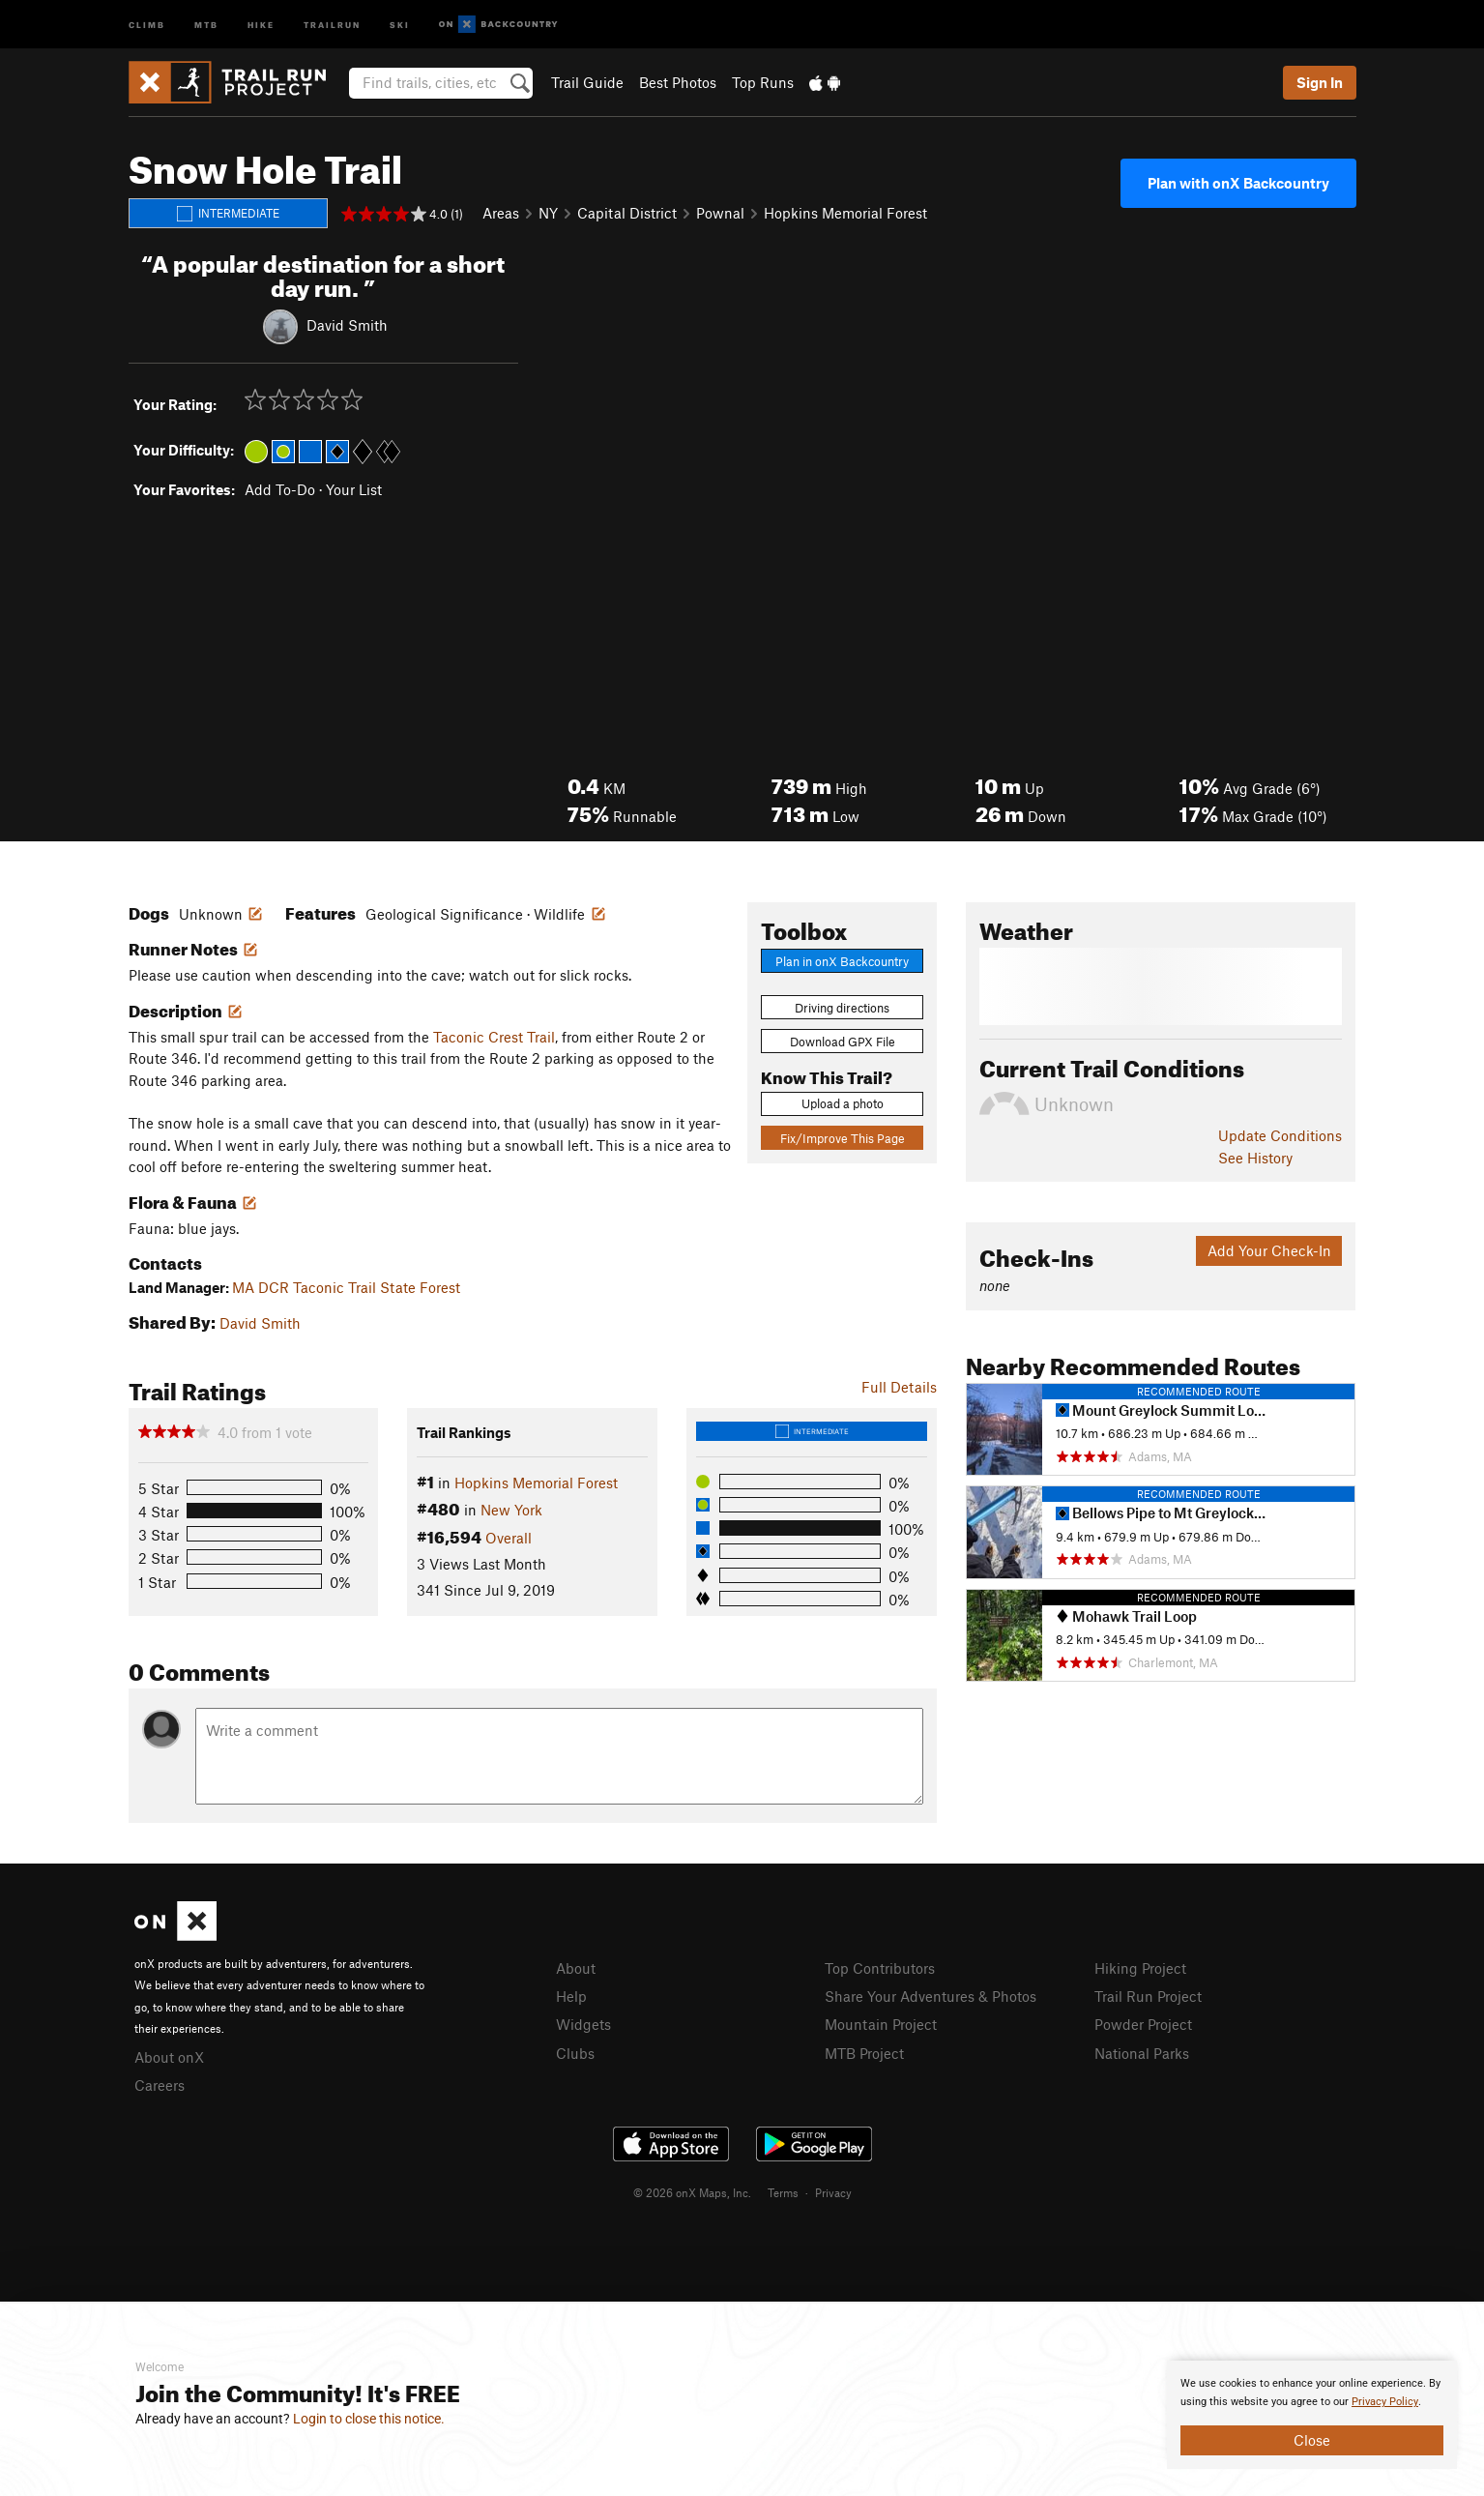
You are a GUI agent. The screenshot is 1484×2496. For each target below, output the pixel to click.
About (576, 1968)
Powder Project (1143, 2024)
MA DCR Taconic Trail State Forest (346, 1287)
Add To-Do (280, 489)
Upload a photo (842, 1103)
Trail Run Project (1148, 1996)
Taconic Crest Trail (494, 1036)
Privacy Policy (1385, 2401)
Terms (783, 2192)
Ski (400, 23)
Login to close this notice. (369, 2418)
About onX (169, 2057)
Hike (261, 23)
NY (548, 212)
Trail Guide (587, 82)
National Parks (1141, 2053)
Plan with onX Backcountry (1238, 182)
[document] (1311, 2414)
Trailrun (332, 23)
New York (511, 1509)
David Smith (347, 324)
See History (1255, 1157)
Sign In (1319, 82)
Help (571, 1996)
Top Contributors (880, 1968)
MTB (206, 23)
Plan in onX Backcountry (842, 961)
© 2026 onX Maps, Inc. (692, 2192)
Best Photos (677, 82)
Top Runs (763, 82)
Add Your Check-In (1269, 1250)
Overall (508, 1537)
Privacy (833, 2192)
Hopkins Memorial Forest (845, 212)
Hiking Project (1140, 1968)
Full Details (899, 1386)
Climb (147, 23)
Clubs (575, 2053)
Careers (159, 2085)
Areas (500, 212)
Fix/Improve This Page (842, 1138)
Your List (354, 489)
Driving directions (842, 1007)
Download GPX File (842, 1041)
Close (1312, 2440)
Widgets (583, 2024)
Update (1280, 1135)
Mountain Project (881, 2024)
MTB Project (864, 2053)
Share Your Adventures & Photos (930, 1996)
